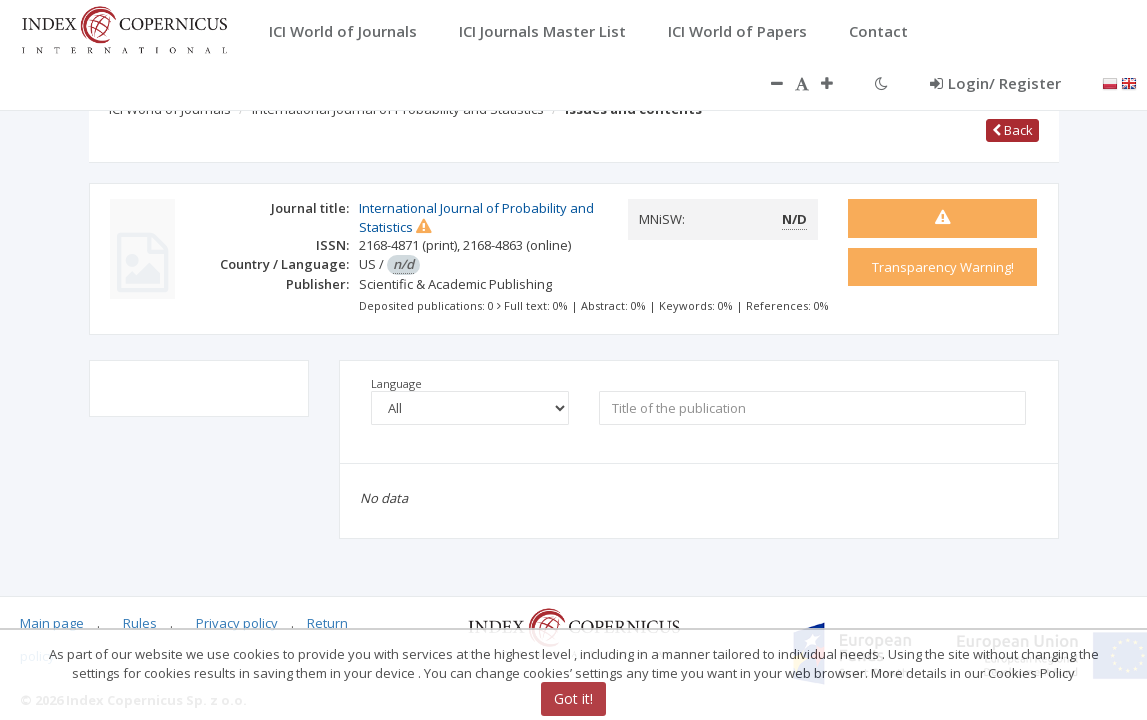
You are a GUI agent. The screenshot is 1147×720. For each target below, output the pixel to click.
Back (1012, 130)
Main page (52, 623)
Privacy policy (237, 623)
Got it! (573, 698)
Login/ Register (995, 83)
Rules (140, 623)
